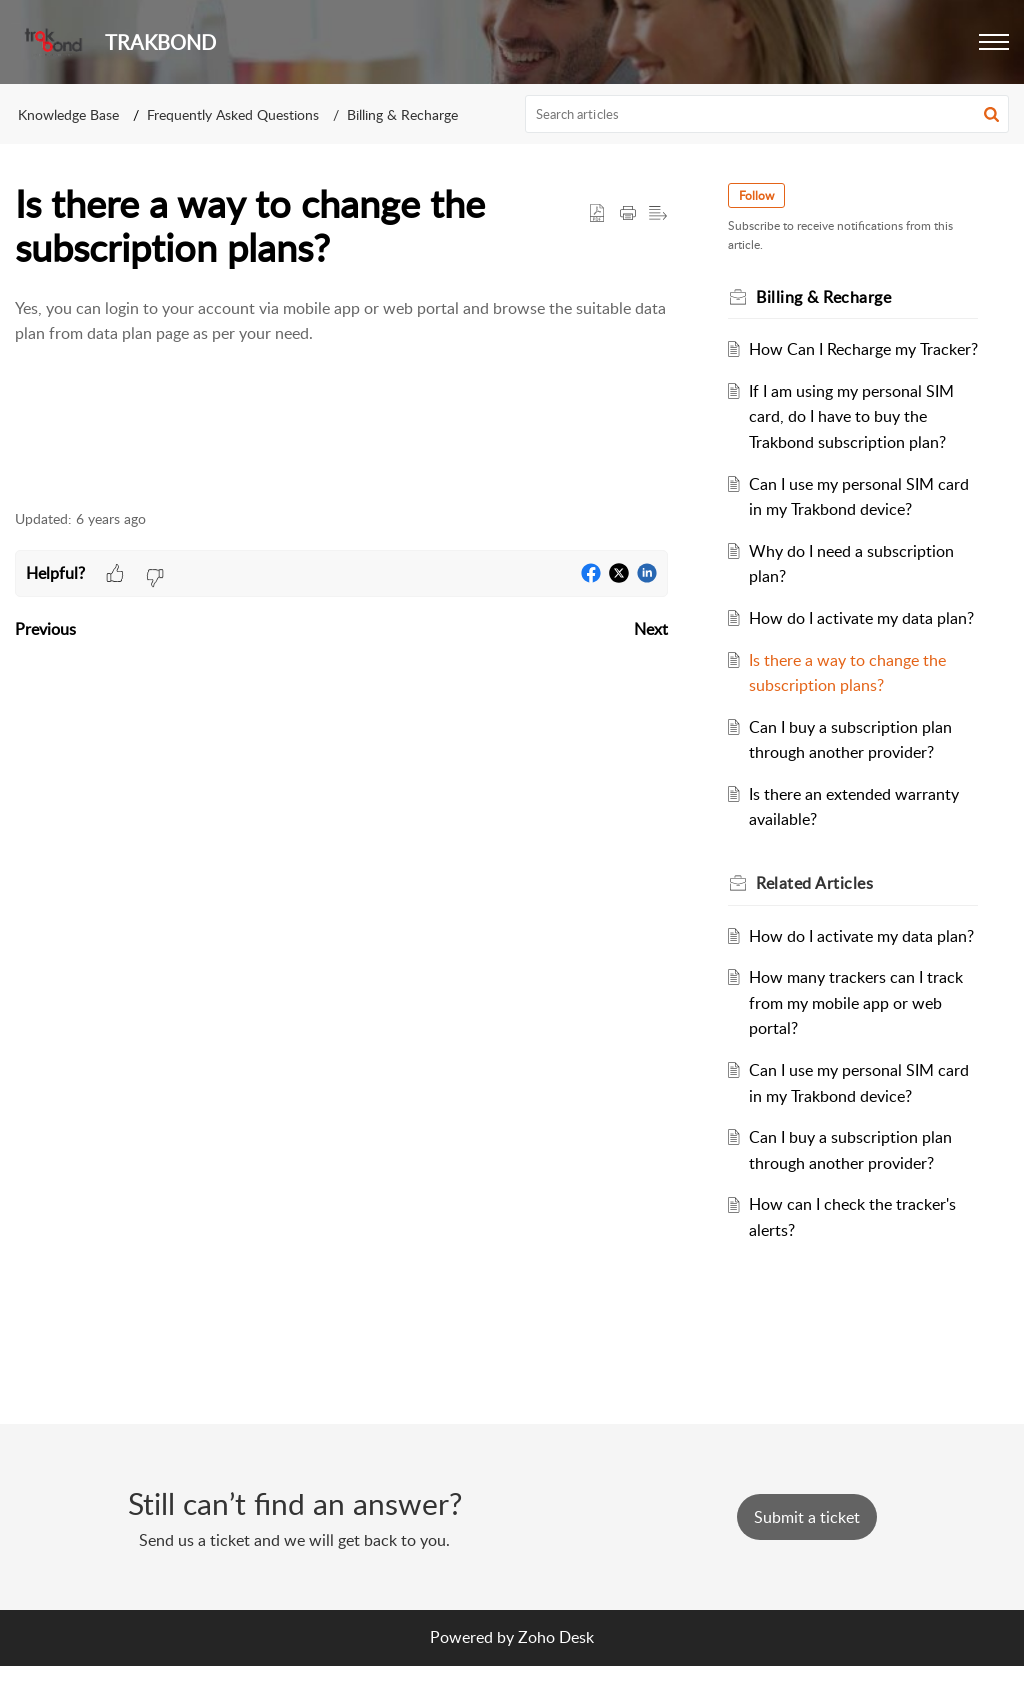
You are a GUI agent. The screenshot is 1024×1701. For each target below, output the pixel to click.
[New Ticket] (807, 1553)
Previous (45, 629)
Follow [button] (760, 195)
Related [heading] (818, 934)
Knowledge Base (68, 114)
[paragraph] (341, 334)
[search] (767, 114)
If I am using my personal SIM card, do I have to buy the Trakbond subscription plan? (854, 441)
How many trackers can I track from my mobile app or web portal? (859, 1079)
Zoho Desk (556, 1673)
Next (651, 629)
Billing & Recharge (402, 114)
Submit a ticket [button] (807, 1553)
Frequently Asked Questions (233, 114)
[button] (994, 42)
